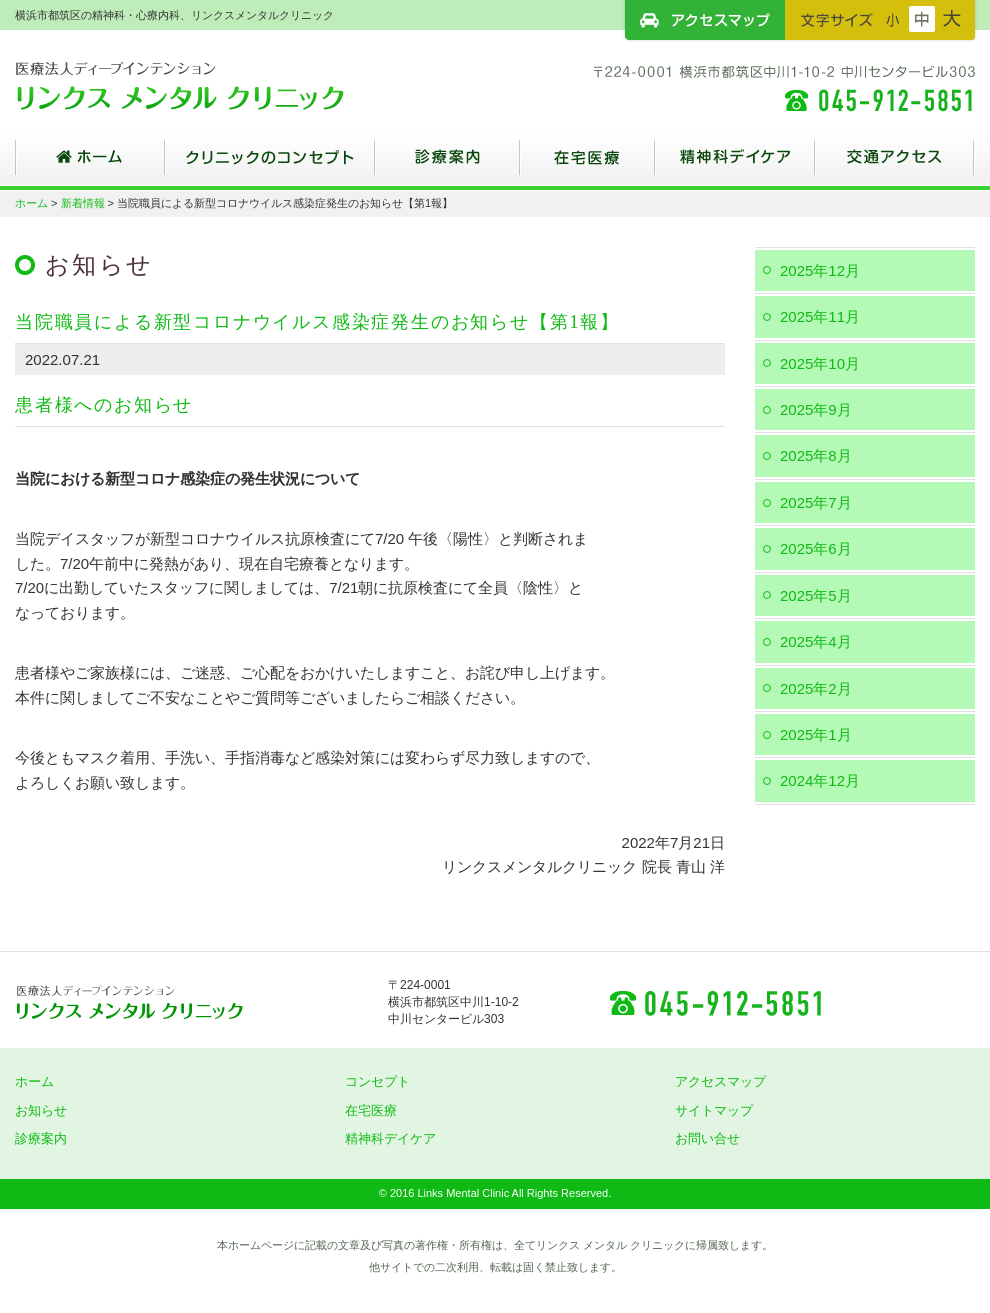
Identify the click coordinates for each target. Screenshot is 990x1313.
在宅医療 (587, 165)
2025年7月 (816, 502)
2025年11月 (820, 316)
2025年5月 (816, 595)
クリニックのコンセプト (270, 165)
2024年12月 (820, 780)
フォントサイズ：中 (922, 19)
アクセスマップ (705, 20)
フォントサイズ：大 (952, 19)
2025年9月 (816, 409)
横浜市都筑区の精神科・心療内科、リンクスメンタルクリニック (215, 85)
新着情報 (83, 203)
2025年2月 (816, 688)
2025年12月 (820, 270)
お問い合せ (707, 1138)
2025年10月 (820, 363)
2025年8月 (816, 455)
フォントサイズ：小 (893, 19)
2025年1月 (816, 734)
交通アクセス (895, 165)
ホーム (90, 165)
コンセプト (377, 1081)
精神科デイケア (735, 165)
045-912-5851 (715, 1002)
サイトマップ (714, 1110)
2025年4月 (816, 641)
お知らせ (41, 1110)
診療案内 (447, 165)
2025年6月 (816, 548)
